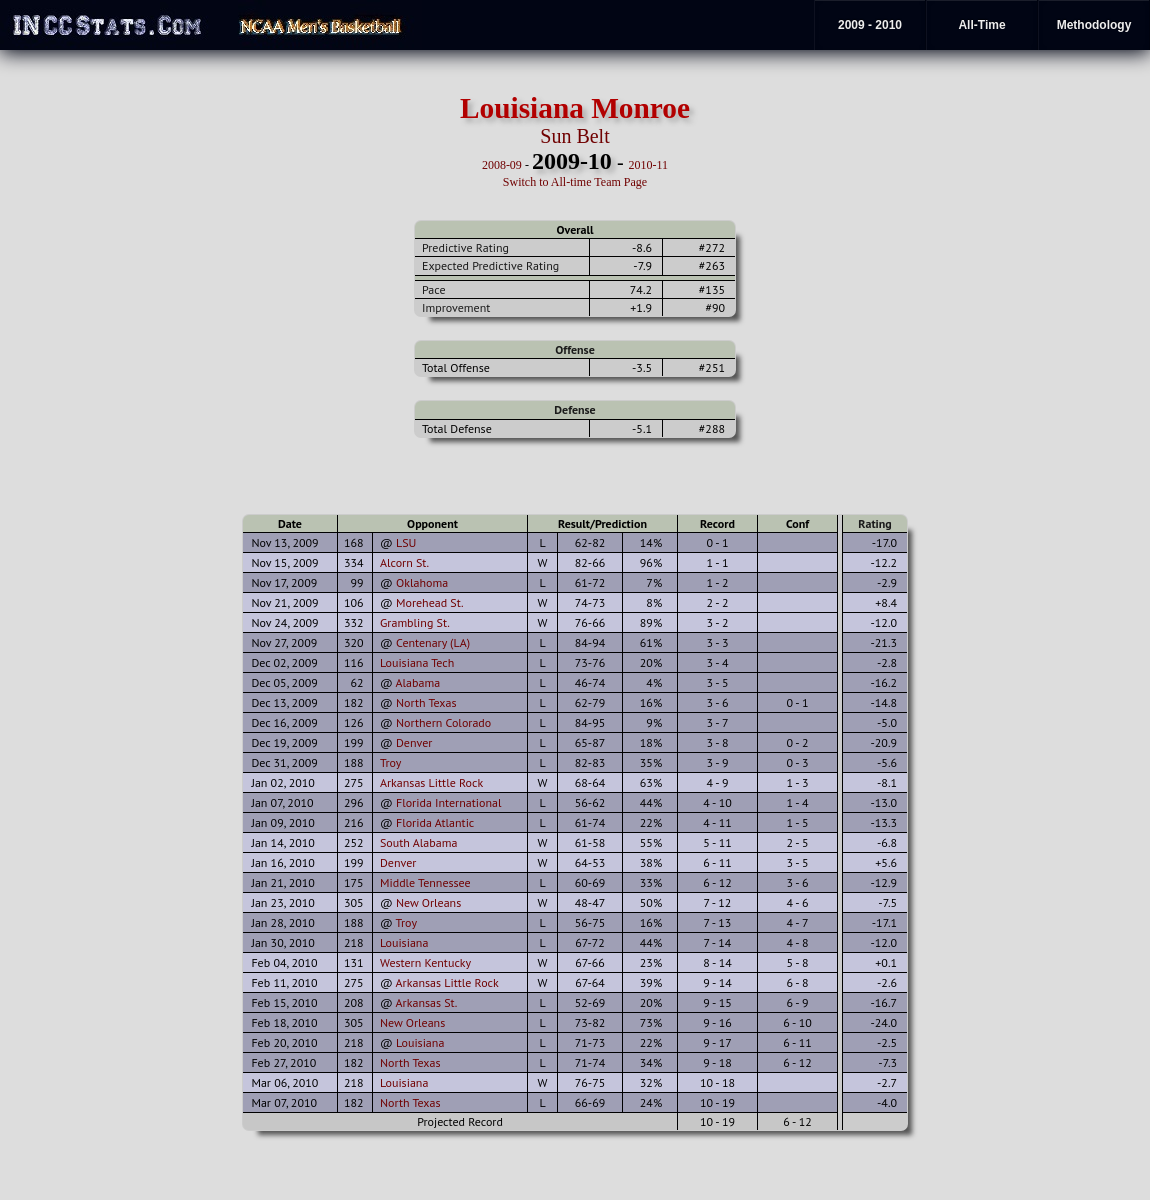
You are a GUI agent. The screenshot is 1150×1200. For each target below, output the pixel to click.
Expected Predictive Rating (490, 265)
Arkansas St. (427, 1002)
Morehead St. (430, 602)
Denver (414, 742)
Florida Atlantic (435, 822)
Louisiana (404, 942)
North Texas (426, 702)
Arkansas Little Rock (431, 782)
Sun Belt (574, 136)
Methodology (1094, 25)
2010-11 (649, 165)
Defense (574, 409)
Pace (433, 289)
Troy (390, 762)
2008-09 (502, 165)
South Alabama (418, 842)
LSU (406, 542)
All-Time (981, 25)
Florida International (448, 802)
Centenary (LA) (433, 642)
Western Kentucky (425, 962)
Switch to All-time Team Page (575, 182)
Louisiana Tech (417, 662)
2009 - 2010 (870, 25)
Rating (875, 523)
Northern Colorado (443, 722)
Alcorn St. (404, 562)
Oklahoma (422, 582)
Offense (574, 349)
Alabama (418, 682)
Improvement (456, 307)
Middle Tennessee (425, 882)
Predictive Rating (465, 247)
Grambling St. (415, 622)
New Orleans (428, 902)
